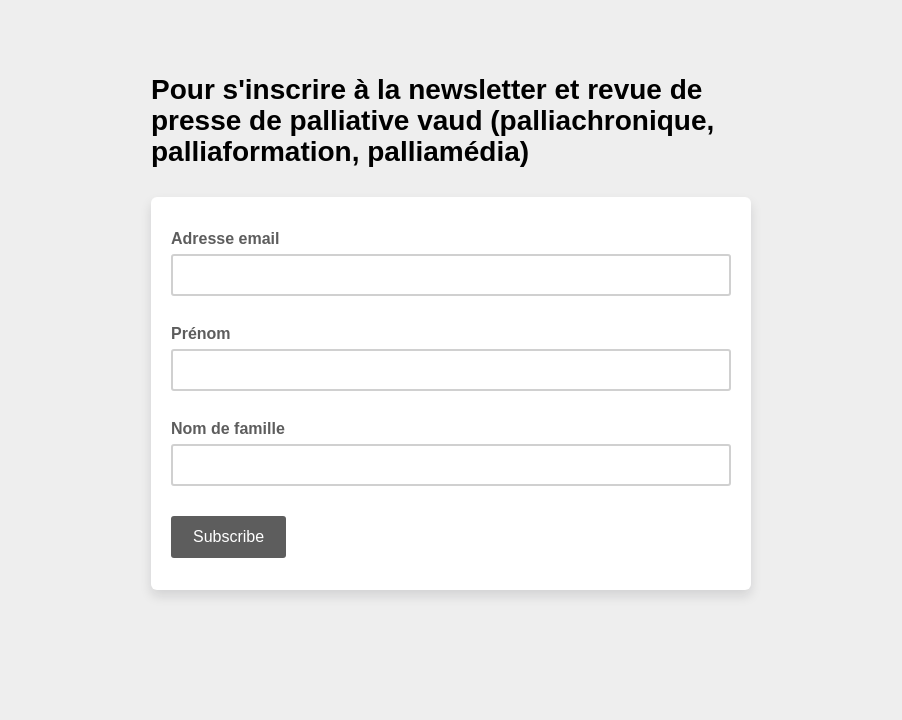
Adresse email (231, 237)
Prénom (201, 333)
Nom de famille (228, 428)
